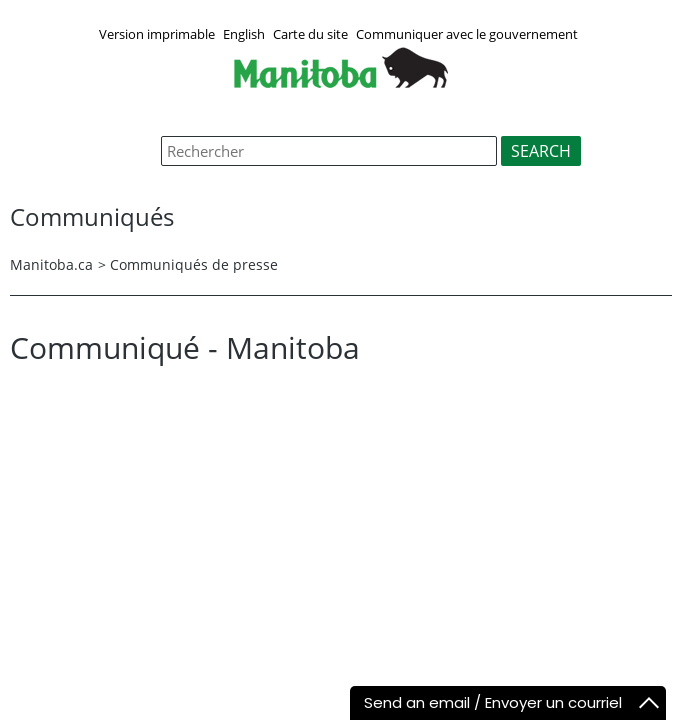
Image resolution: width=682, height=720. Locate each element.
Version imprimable (157, 34)
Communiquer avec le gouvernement (467, 34)
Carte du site (310, 34)
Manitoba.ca (51, 264)
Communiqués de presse (194, 264)
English (244, 34)
